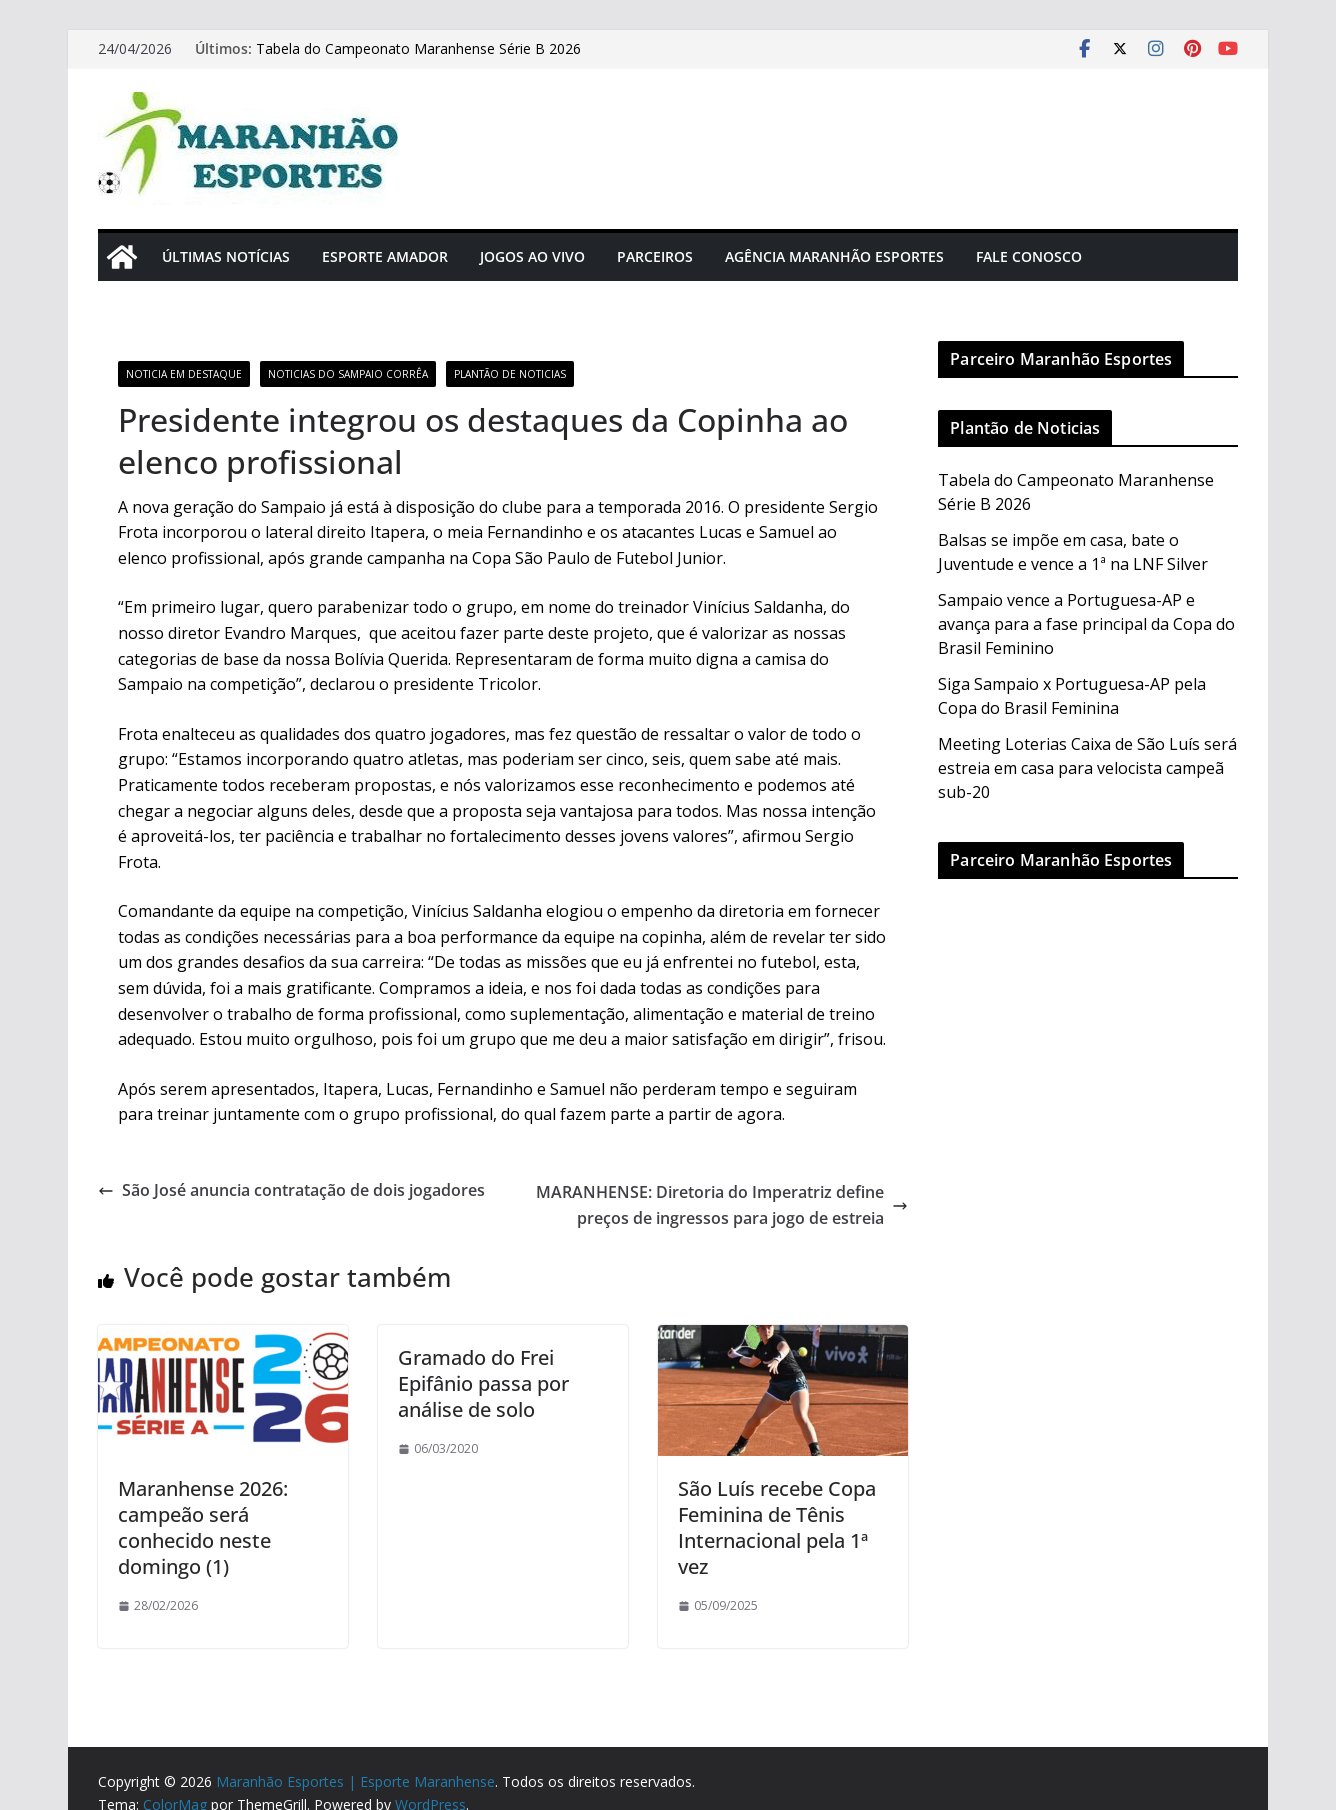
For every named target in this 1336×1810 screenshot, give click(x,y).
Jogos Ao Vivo (532, 256)
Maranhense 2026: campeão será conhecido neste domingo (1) (203, 1527)
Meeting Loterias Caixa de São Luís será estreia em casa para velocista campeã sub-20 (1087, 768)
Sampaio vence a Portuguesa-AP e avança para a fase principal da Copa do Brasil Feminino (1086, 624)
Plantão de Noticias (510, 374)
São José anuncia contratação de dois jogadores (291, 1190)
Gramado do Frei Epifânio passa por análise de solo (483, 1383)
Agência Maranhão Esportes (834, 256)
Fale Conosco (1029, 256)
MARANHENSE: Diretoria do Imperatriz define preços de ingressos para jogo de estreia (722, 1205)
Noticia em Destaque (184, 374)
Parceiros (655, 256)
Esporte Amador (385, 256)
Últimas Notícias (226, 256)
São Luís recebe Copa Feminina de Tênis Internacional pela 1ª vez (777, 1527)
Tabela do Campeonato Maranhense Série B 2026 (418, 48)
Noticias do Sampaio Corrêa (348, 374)
